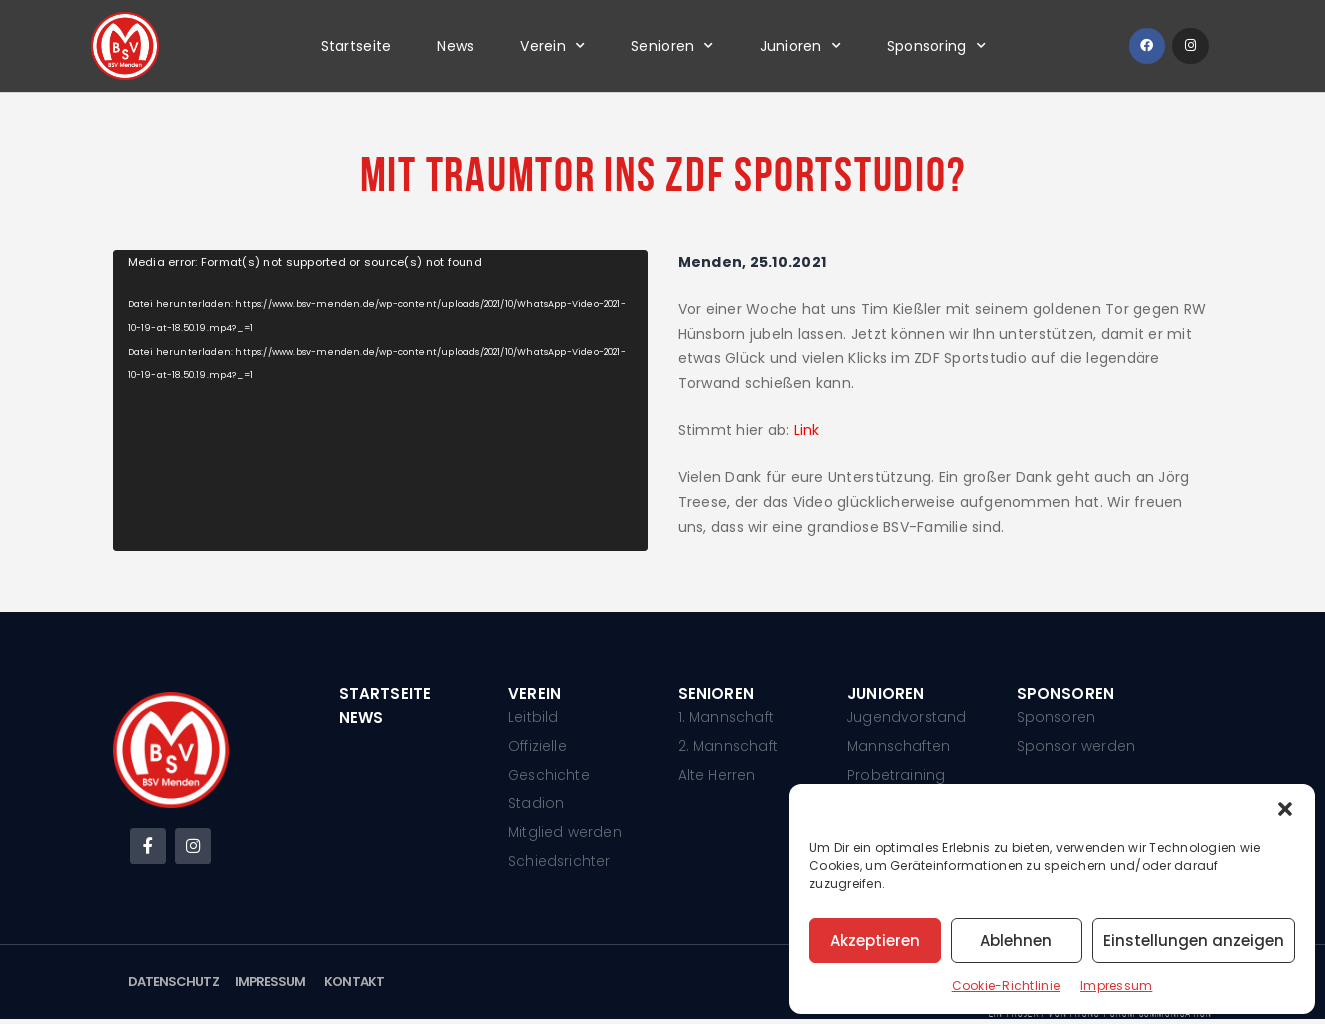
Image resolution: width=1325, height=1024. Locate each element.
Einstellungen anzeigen (1193, 940)
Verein (552, 46)
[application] (380, 400)
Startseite (356, 46)
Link (807, 430)
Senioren (672, 46)
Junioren (800, 46)
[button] (1285, 809)
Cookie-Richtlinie (1006, 985)
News (455, 46)
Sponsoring (936, 46)
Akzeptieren (875, 940)
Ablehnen (1016, 940)
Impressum (1116, 985)
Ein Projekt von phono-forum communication (1098, 1018)
